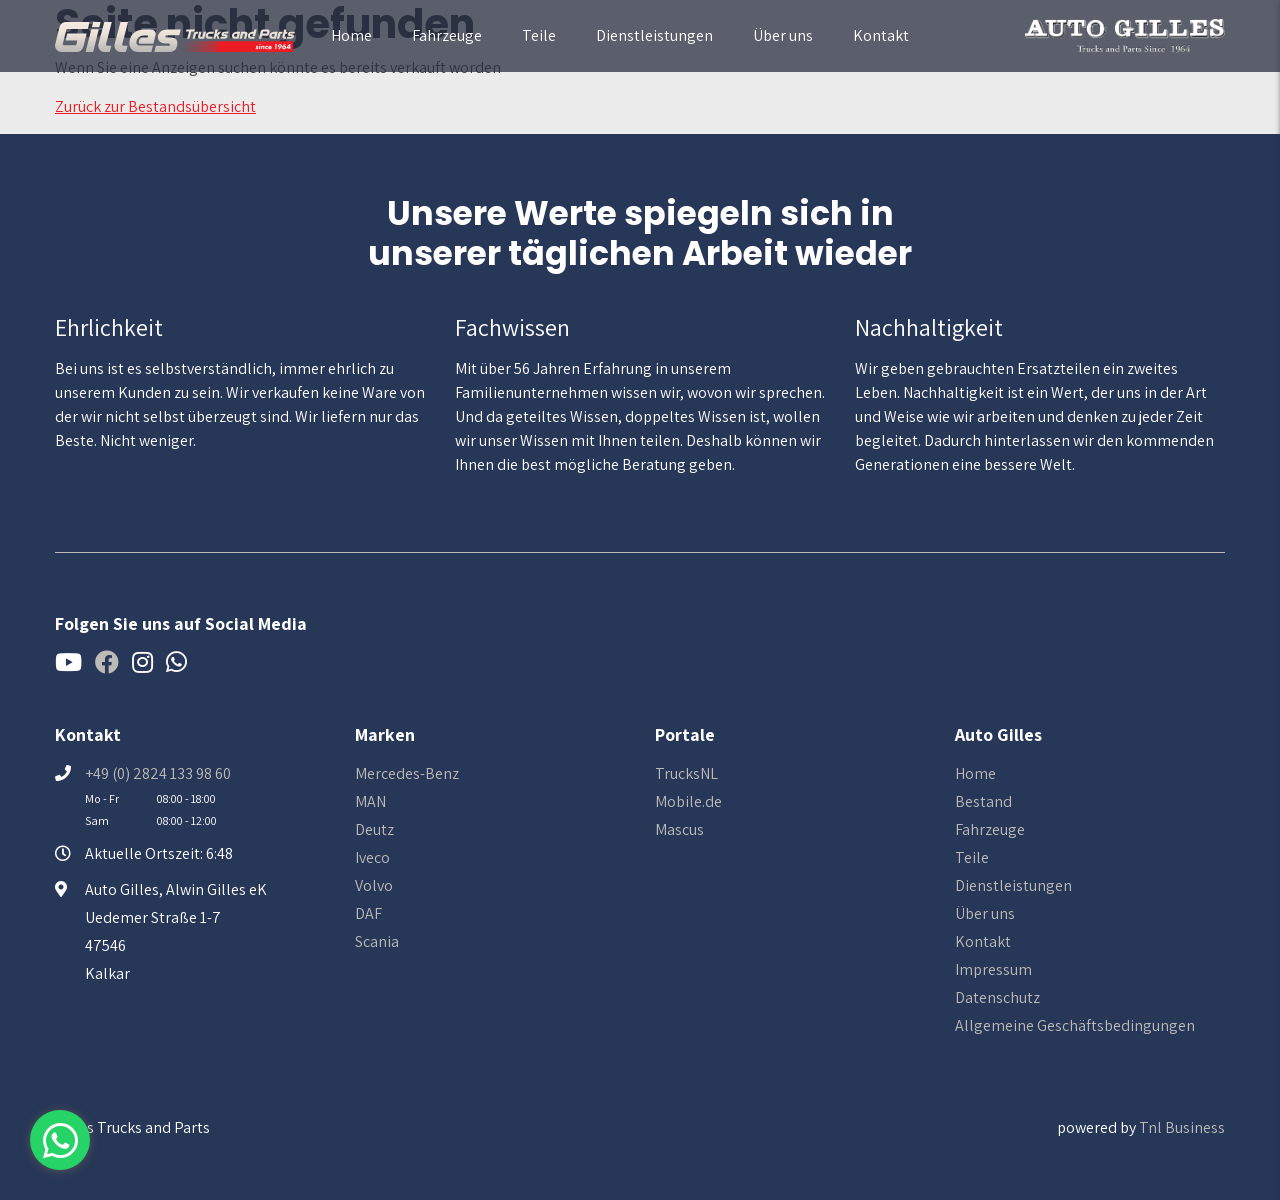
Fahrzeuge (447, 35)
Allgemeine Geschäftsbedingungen (1075, 1025)
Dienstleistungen (654, 35)
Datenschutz (997, 997)
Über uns (783, 35)
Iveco (372, 857)
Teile (539, 35)
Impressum (993, 969)
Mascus (679, 829)
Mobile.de (688, 801)
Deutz (374, 829)
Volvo (374, 885)
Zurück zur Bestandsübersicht (155, 106)
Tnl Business (1182, 1127)
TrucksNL (686, 773)
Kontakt (881, 35)
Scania (377, 941)
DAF (368, 913)
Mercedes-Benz (407, 773)
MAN (370, 801)
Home (351, 35)
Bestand (983, 801)
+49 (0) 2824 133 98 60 (158, 773)
